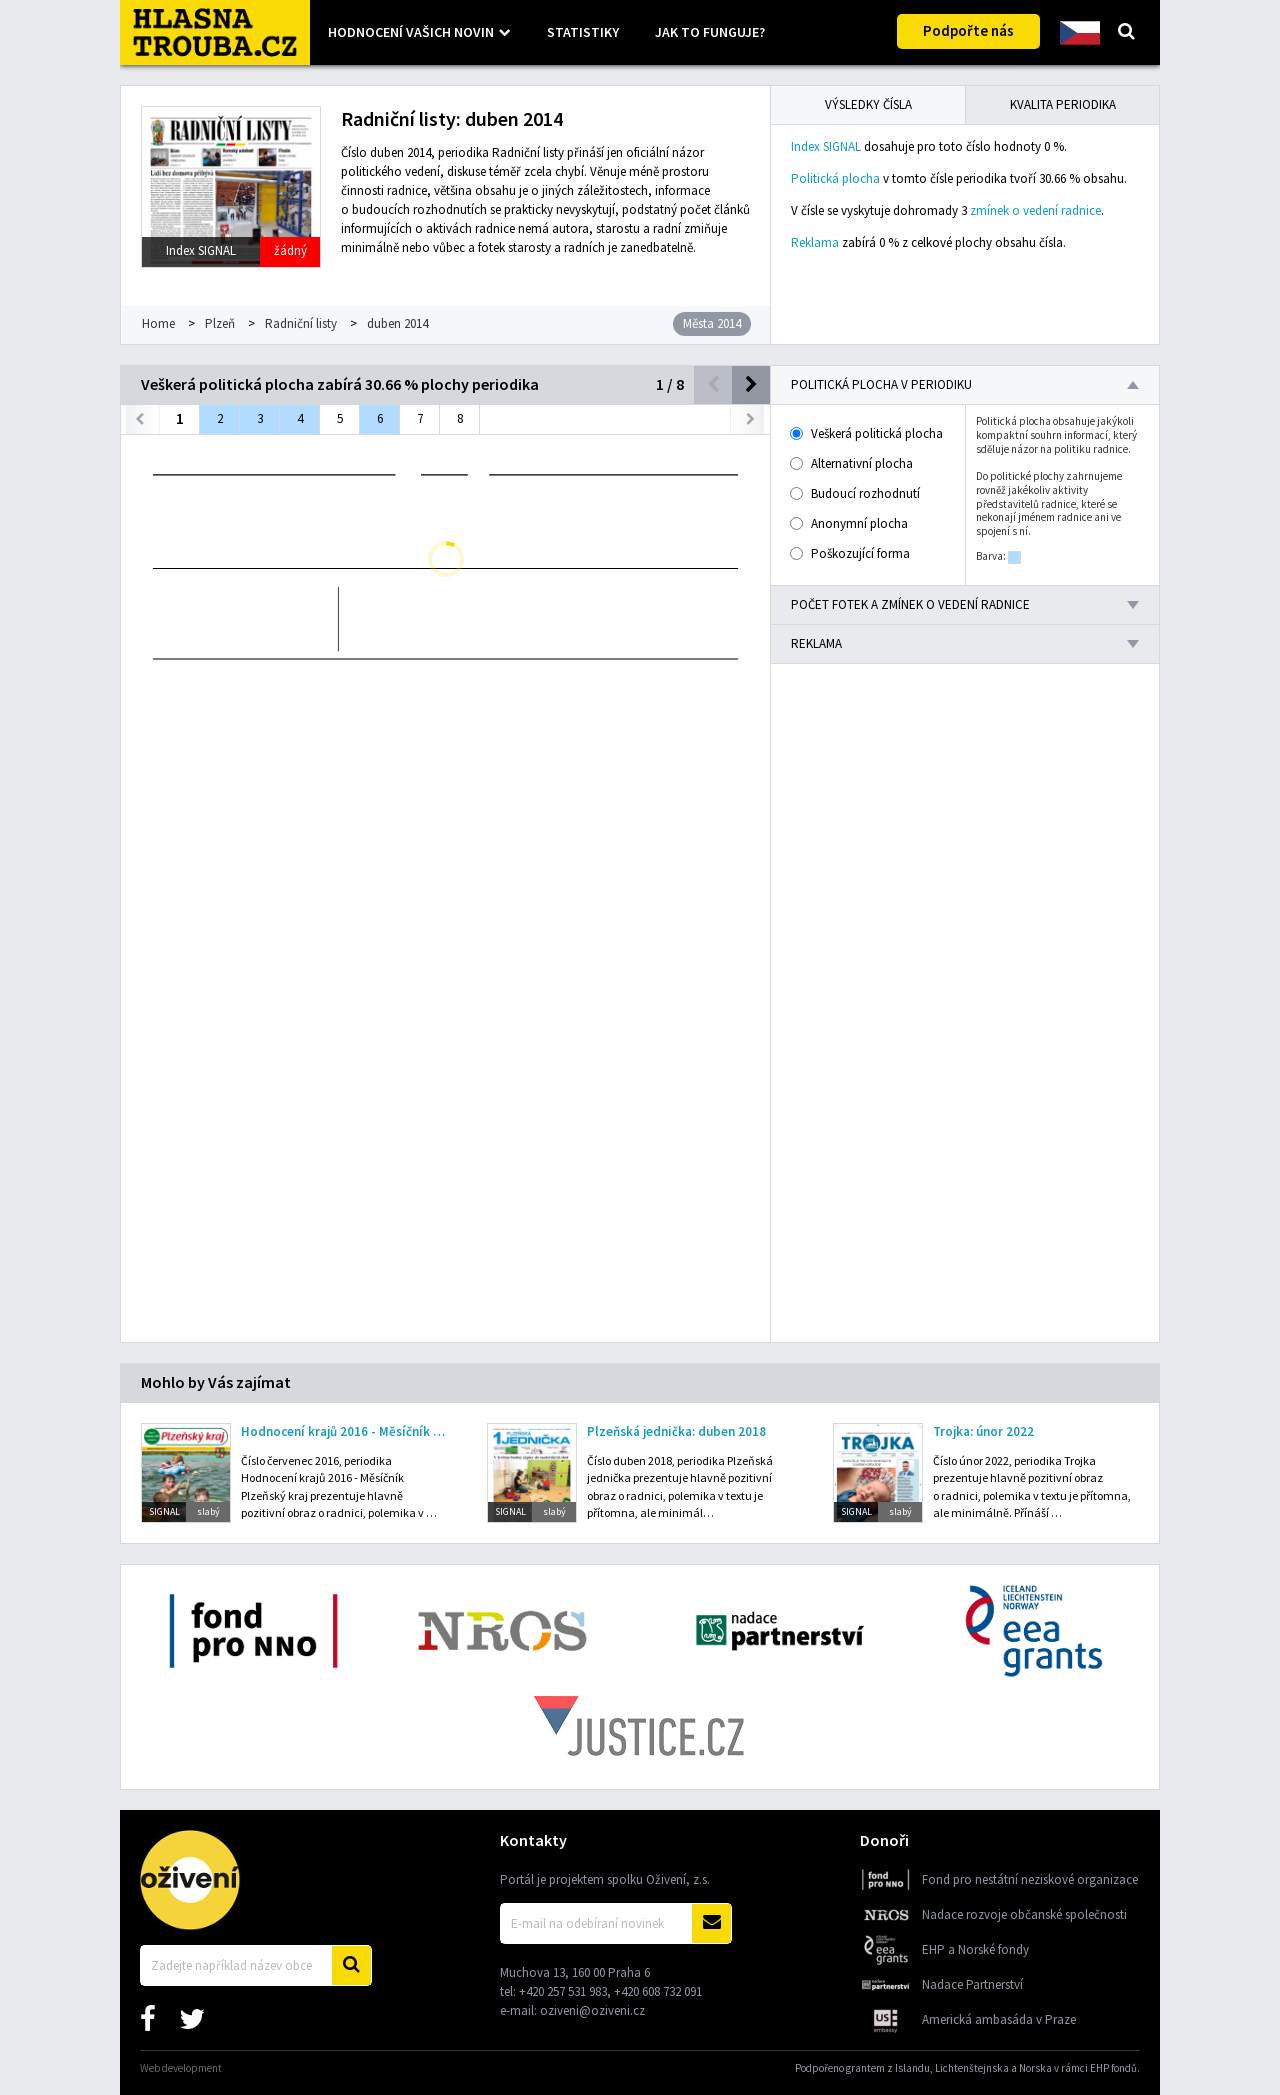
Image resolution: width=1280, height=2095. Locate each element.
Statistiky (583, 32)
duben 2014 (397, 323)
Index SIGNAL (826, 146)
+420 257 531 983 (563, 1991)
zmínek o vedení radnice (1035, 210)
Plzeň (220, 323)
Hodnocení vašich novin (411, 32)
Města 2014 (712, 323)
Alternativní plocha (852, 463)
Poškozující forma (851, 553)
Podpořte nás (968, 30)
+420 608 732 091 (658, 1991)
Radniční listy (301, 323)
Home (158, 323)
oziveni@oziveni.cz (592, 2010)
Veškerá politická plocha (867, 433)
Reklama (815, 242)
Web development (181, 2068)
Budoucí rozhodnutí (856, 493)
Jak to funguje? (710, 32)
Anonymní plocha (850, 523)
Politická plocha (835, 178)
